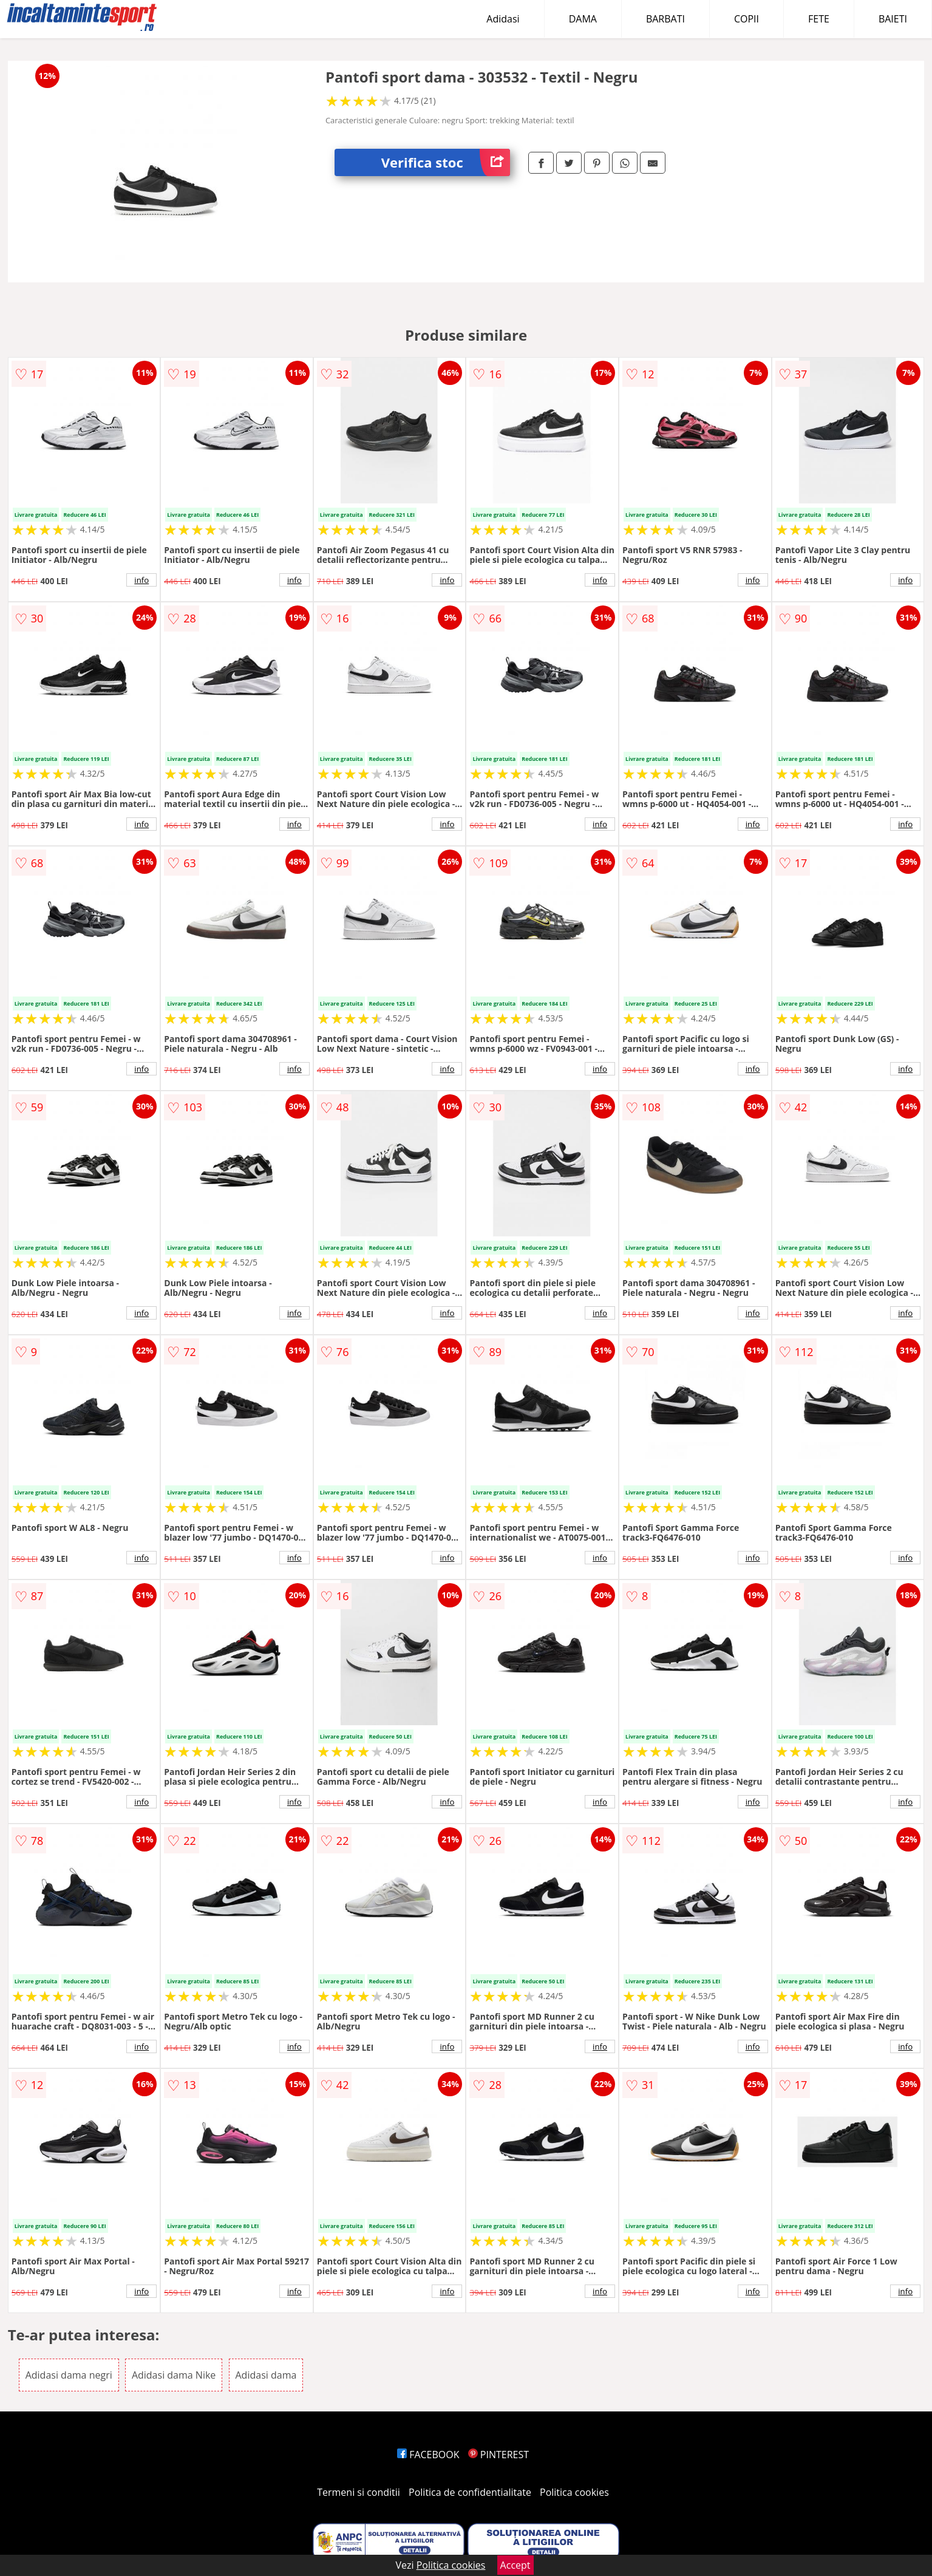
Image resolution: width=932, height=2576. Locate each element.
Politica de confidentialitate (470, 2492)
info (141, 579)
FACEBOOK (428, 2454)
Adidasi (502, 19)
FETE (818, 19)
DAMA (583, 19)
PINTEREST (498, 2454)
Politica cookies (574, 2492)
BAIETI (893, 19)
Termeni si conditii (358, 2492)
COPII (746, 19)
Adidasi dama (266, 2375)
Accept (515, 2565)
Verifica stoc (445, 162)
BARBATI (665, 19)
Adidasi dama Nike (174, 2375)
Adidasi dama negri (69, 2375)
